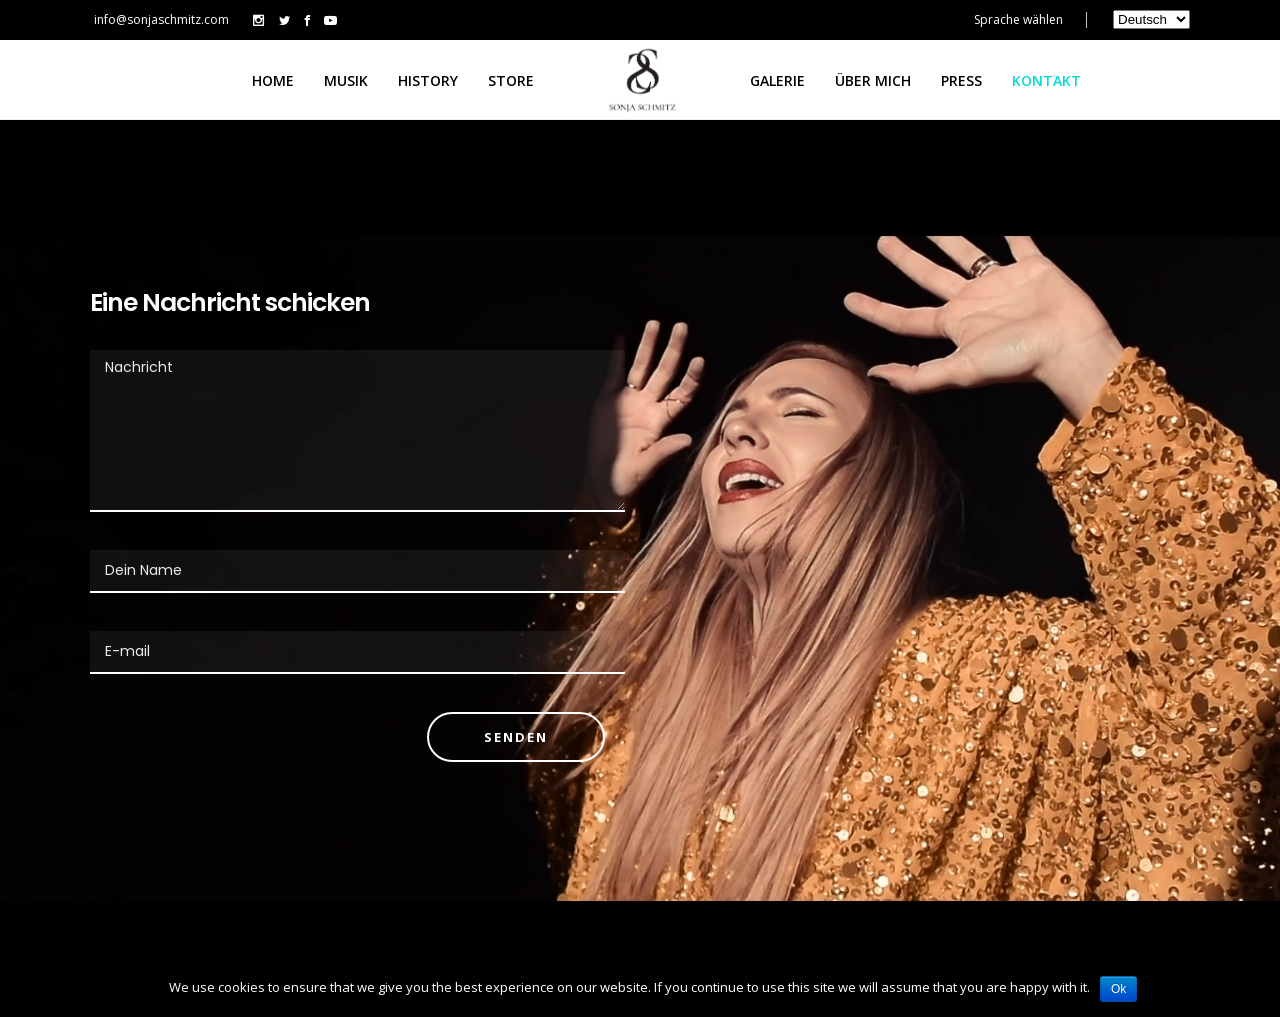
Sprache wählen (1018, 19)
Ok (1118, 989)
